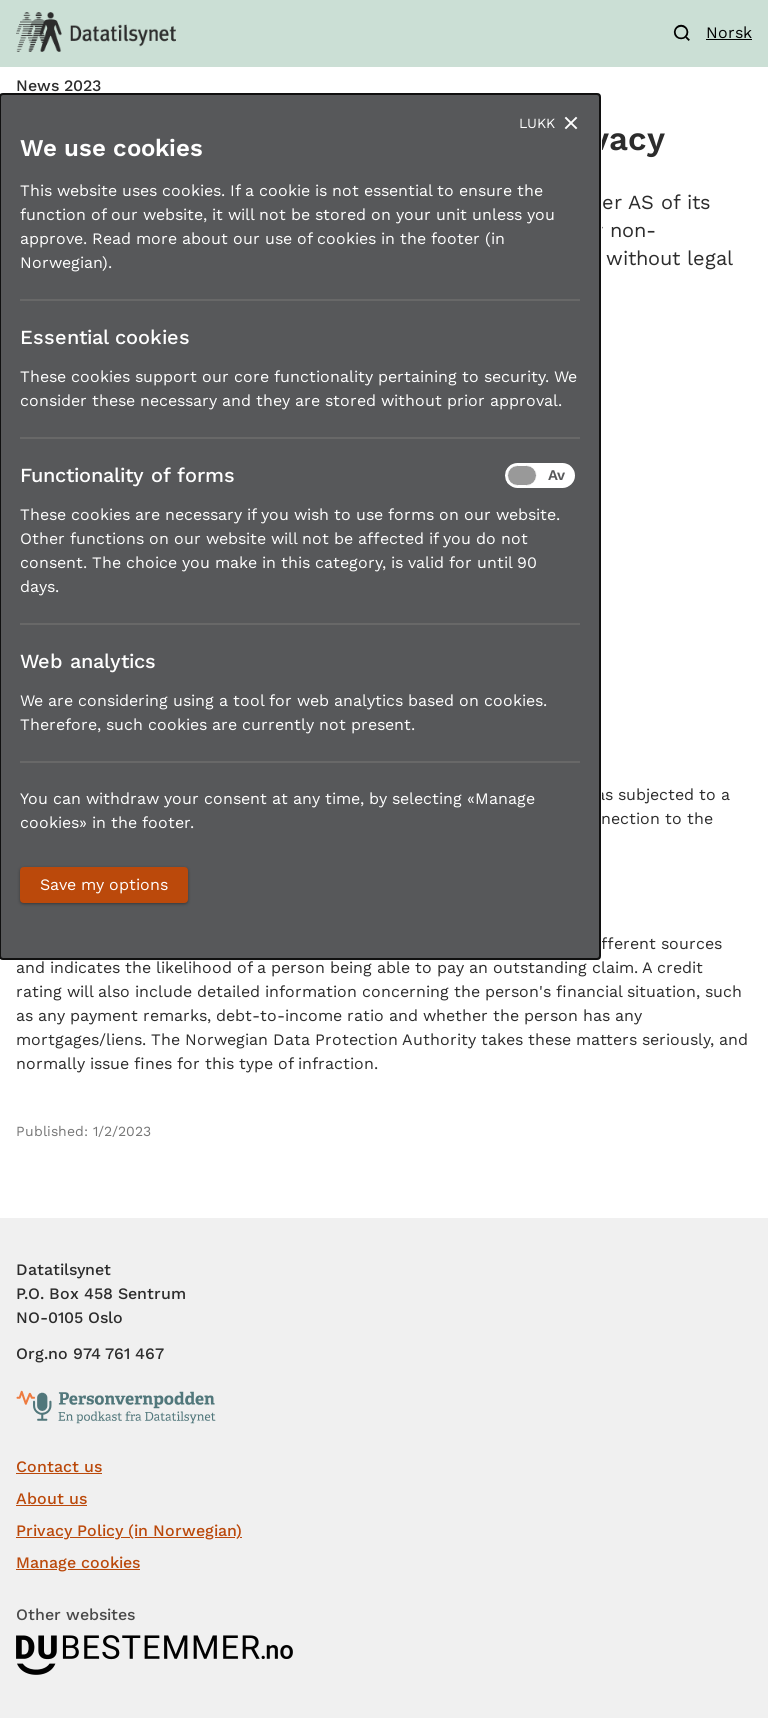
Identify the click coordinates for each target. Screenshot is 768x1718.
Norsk (729, 32)
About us (51, 1498)
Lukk (537, 123)
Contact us (59, 1466)
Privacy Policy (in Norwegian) (129, 1530)
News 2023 (58, 86)
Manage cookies (78, 1562)
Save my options (104, 884)
